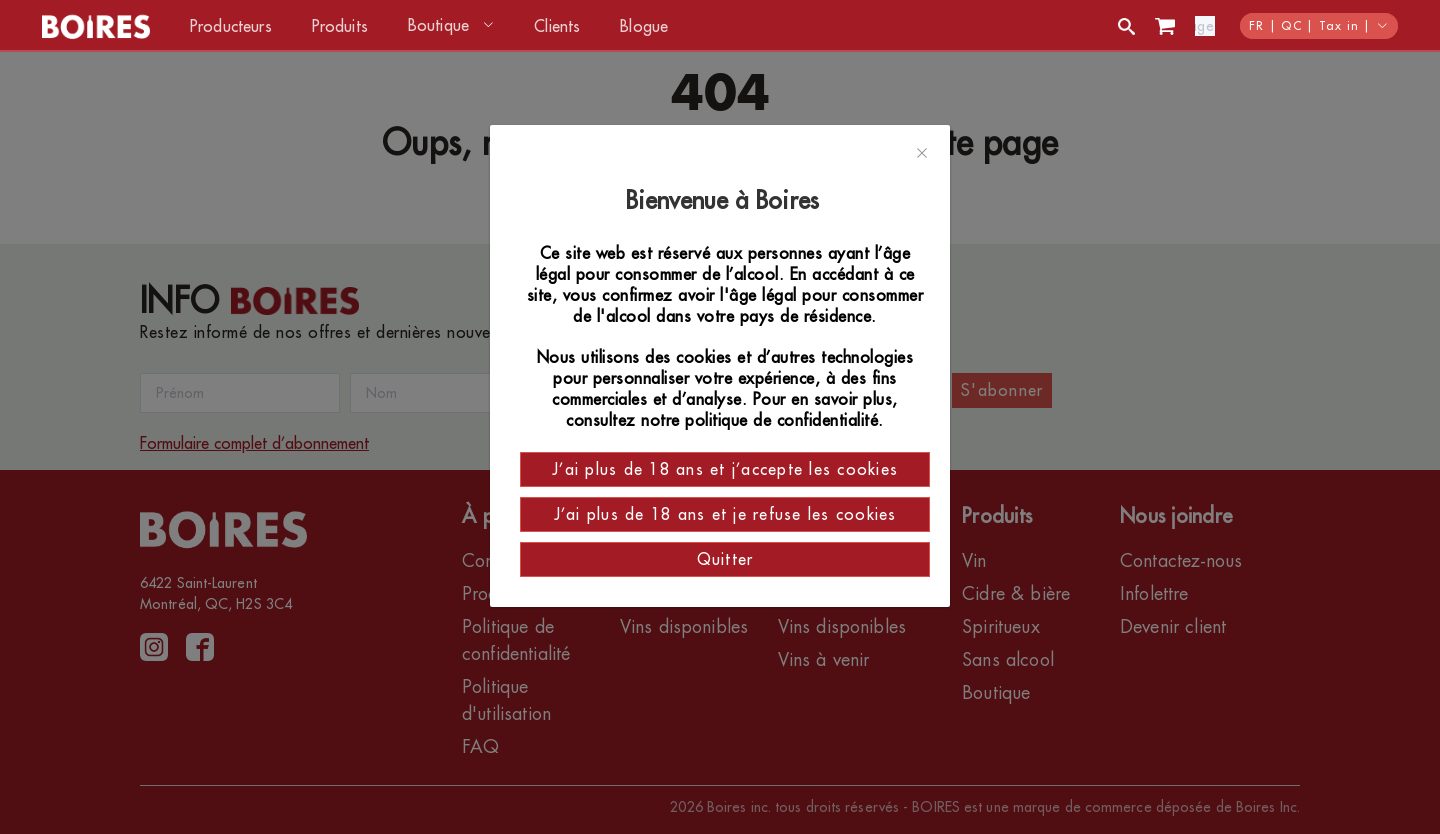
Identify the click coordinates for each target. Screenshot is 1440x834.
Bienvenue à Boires (725, 201)
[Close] (922, 154)
